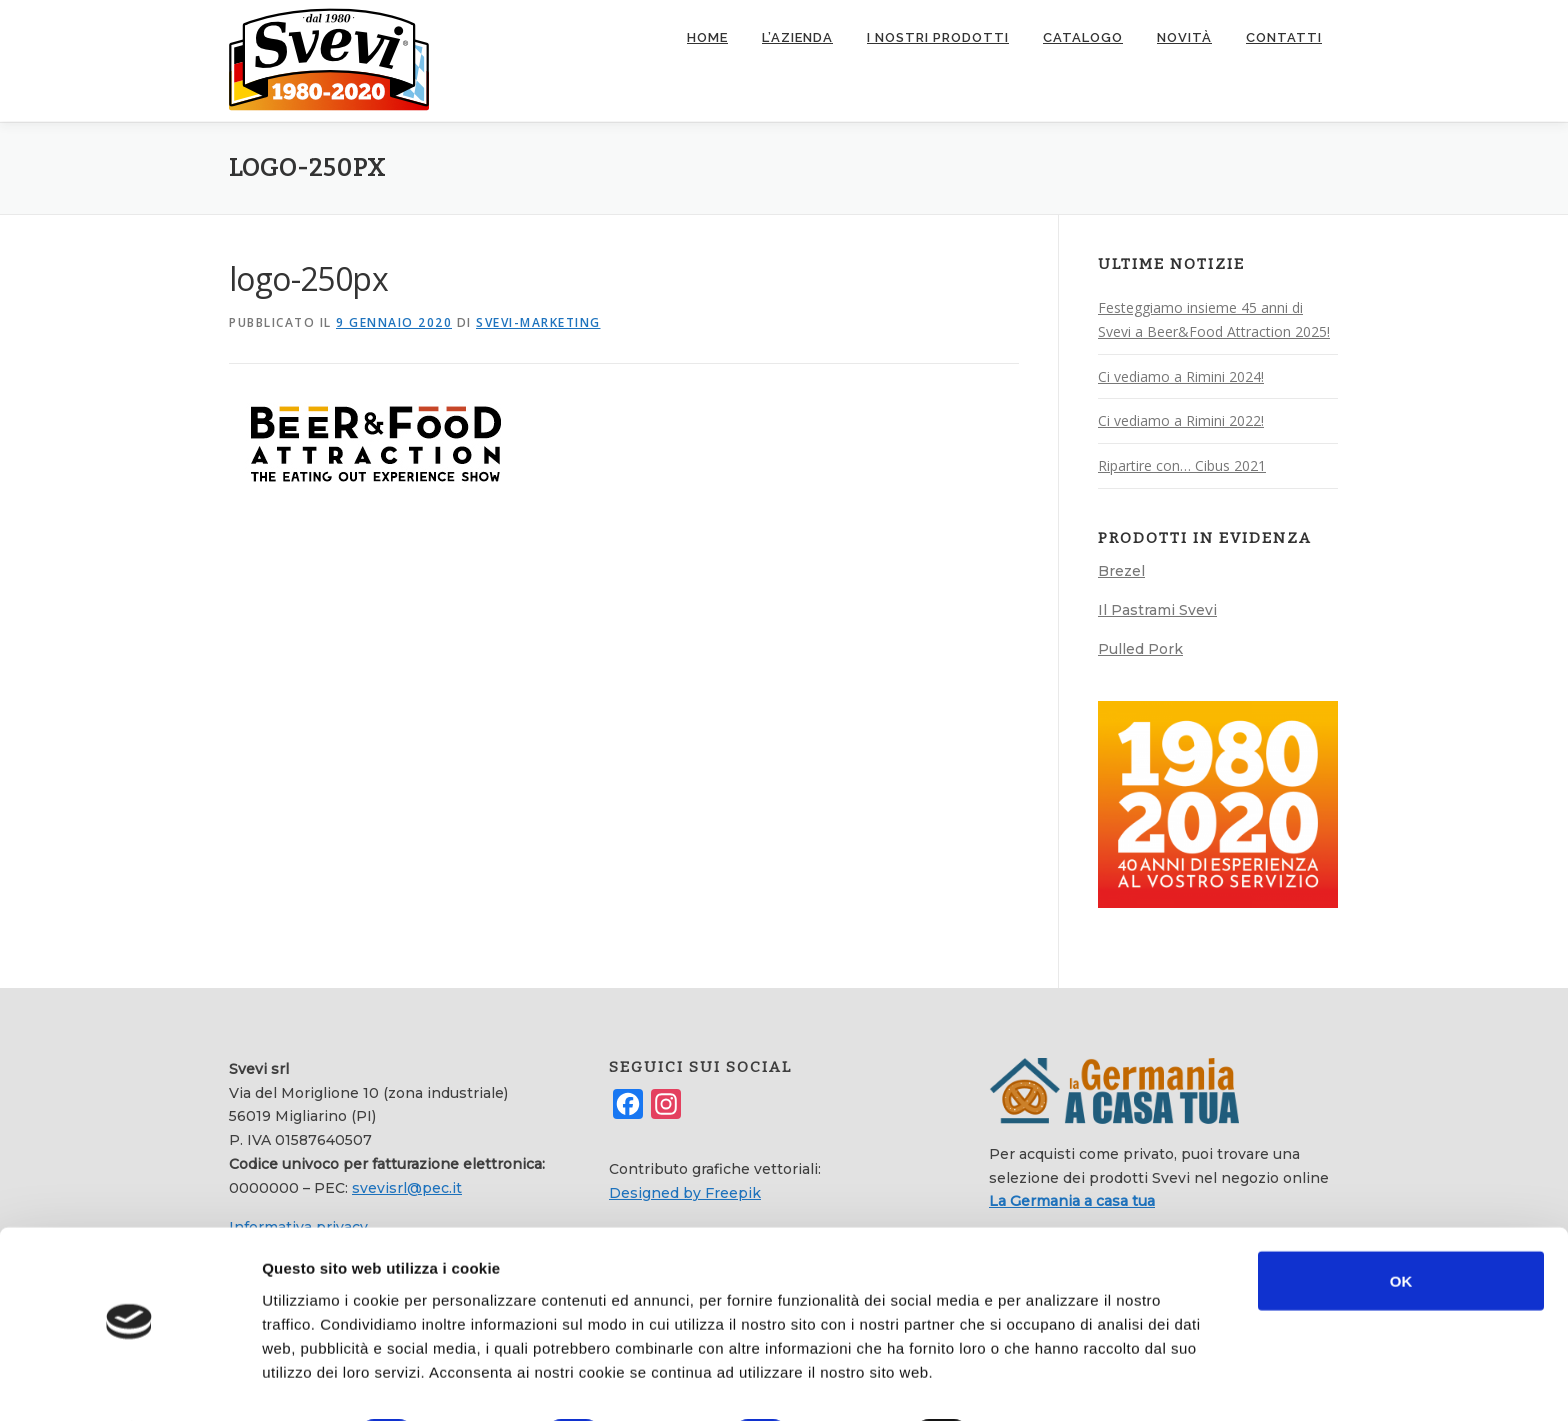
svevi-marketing (538, 321)
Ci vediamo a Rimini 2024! (1181, 375)
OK (1401, 1225)
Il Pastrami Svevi (1157, 609)
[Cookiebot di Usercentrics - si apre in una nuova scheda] (129, 1382)
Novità (1184, 37)
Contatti (1284, 37)
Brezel (1121, 570)
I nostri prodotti (938, 37)
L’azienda (797, 37)
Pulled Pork (1140, 648)
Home (707, 37)
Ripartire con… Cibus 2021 (1182, 464)
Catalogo (1083, 37)
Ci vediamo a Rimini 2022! (1181, 420)
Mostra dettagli (1062, 1381)
